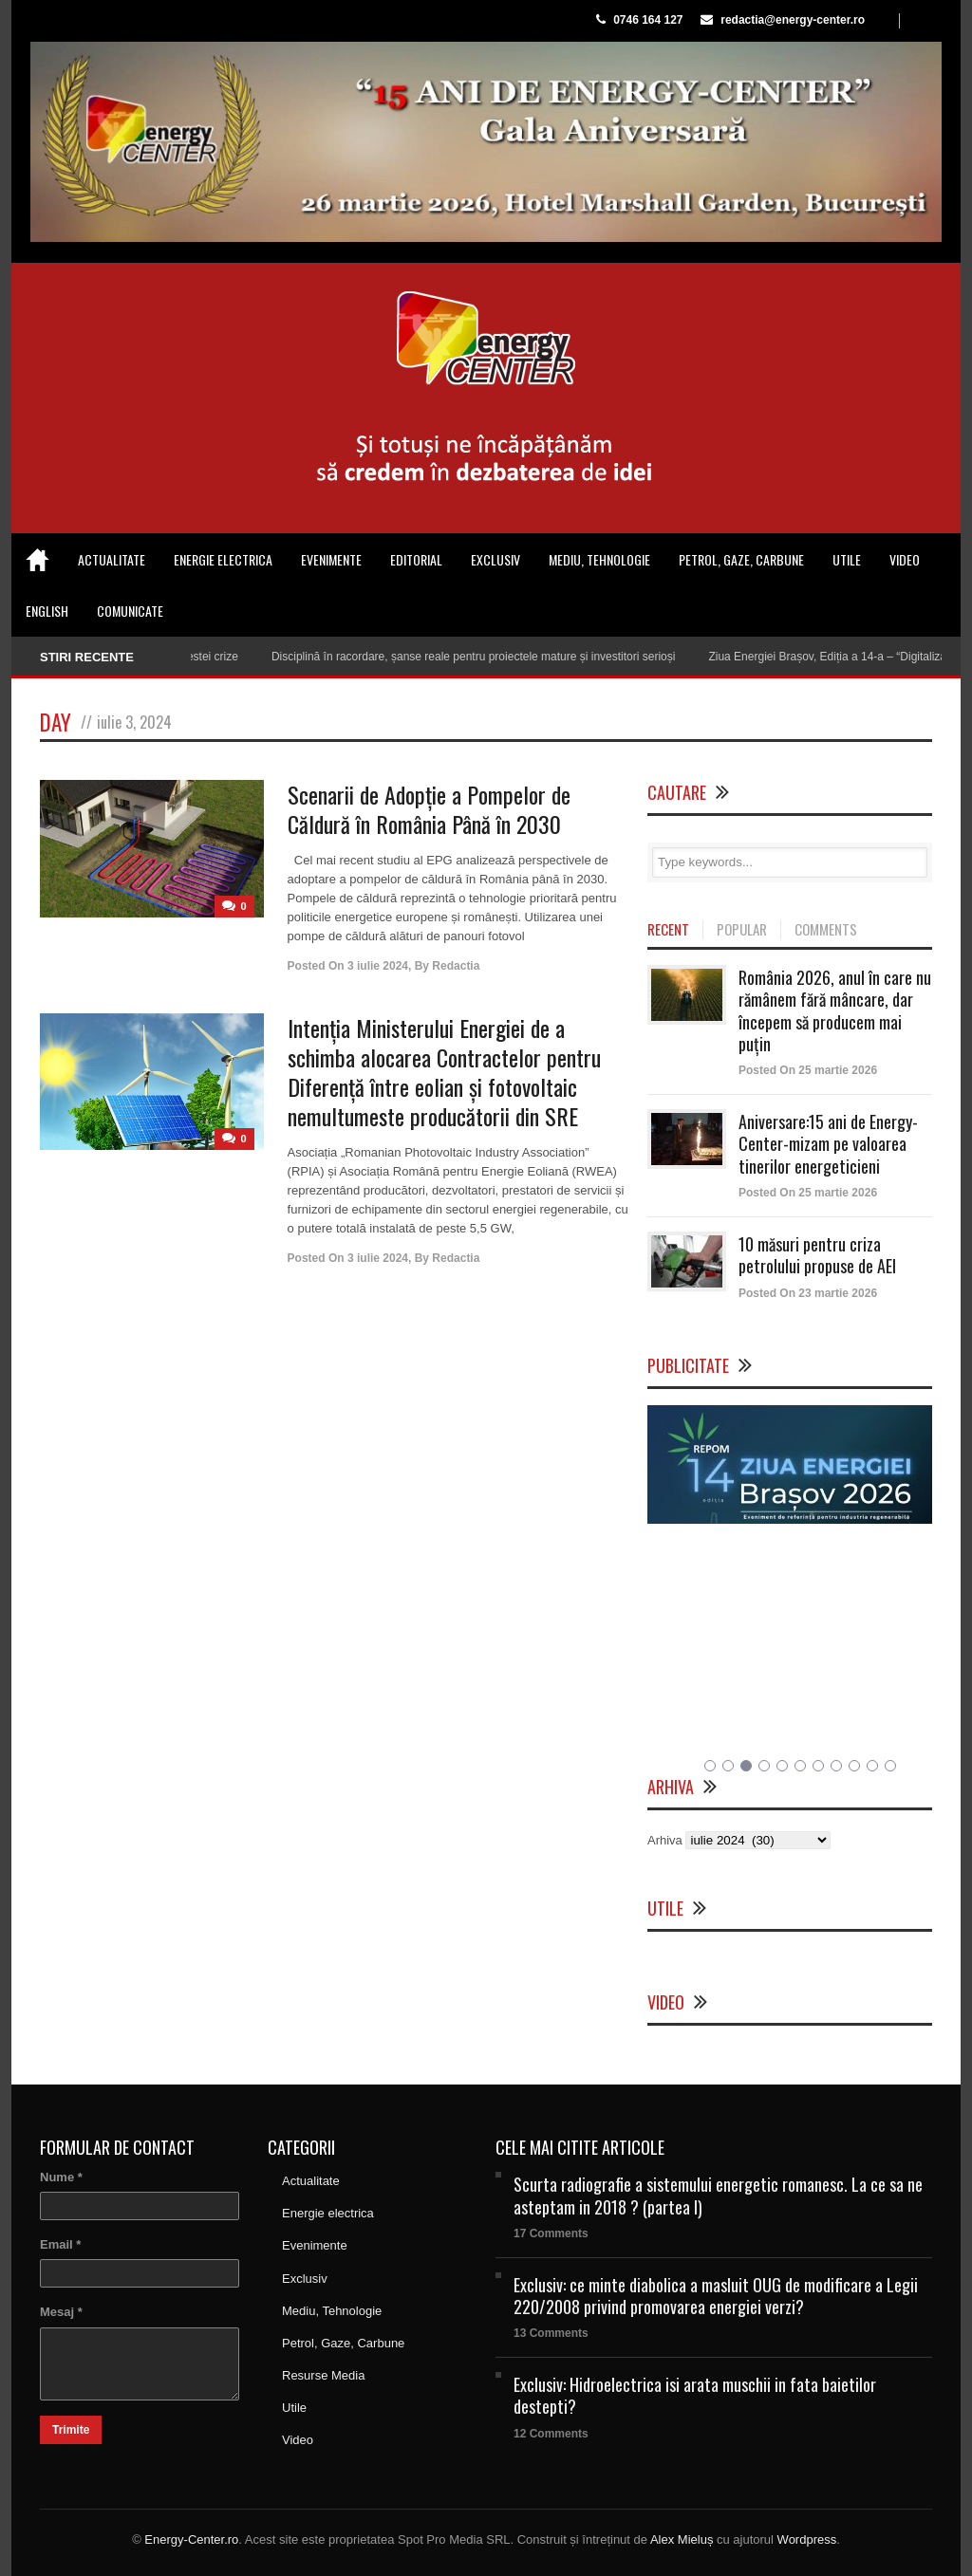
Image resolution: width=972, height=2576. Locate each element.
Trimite (70, 2430)
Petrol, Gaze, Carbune (741, 559)
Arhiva (664, 1840)
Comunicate (130, 611)
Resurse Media (323, 2375)
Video (904, 559)
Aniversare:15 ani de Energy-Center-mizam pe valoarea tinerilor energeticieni (828, 1143)
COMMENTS (825, 929)
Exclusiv (495, 559)
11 (890, 1765)
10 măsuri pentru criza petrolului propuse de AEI (817, 1255)
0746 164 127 (647, 20)
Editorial (416, 559)
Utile (846, 559)
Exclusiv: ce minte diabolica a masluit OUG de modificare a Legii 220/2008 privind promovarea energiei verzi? (716, 2295)
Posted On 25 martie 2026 (807, 1070)
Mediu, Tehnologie (599, 559)
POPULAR (742, 929)
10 (872, 1765)
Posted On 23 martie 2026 (807, 1293)
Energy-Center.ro (191, 2539)
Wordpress (807, 2539)
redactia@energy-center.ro (792, 20)
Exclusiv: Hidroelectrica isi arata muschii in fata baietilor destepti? (695, 2395)
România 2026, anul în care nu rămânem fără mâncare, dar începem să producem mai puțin (834, 1010)
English (47, 611)
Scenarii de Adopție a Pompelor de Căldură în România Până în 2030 (429, 809)
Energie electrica (223, 559)
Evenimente (331, 559)
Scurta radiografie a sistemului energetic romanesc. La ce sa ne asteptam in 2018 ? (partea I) (718, 2195)
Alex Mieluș (681, 2539)
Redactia (455, 966)
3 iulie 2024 (377, 966)
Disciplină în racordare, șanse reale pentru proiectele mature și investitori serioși (484, 656)
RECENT (668, 929)
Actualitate (111, 559)
